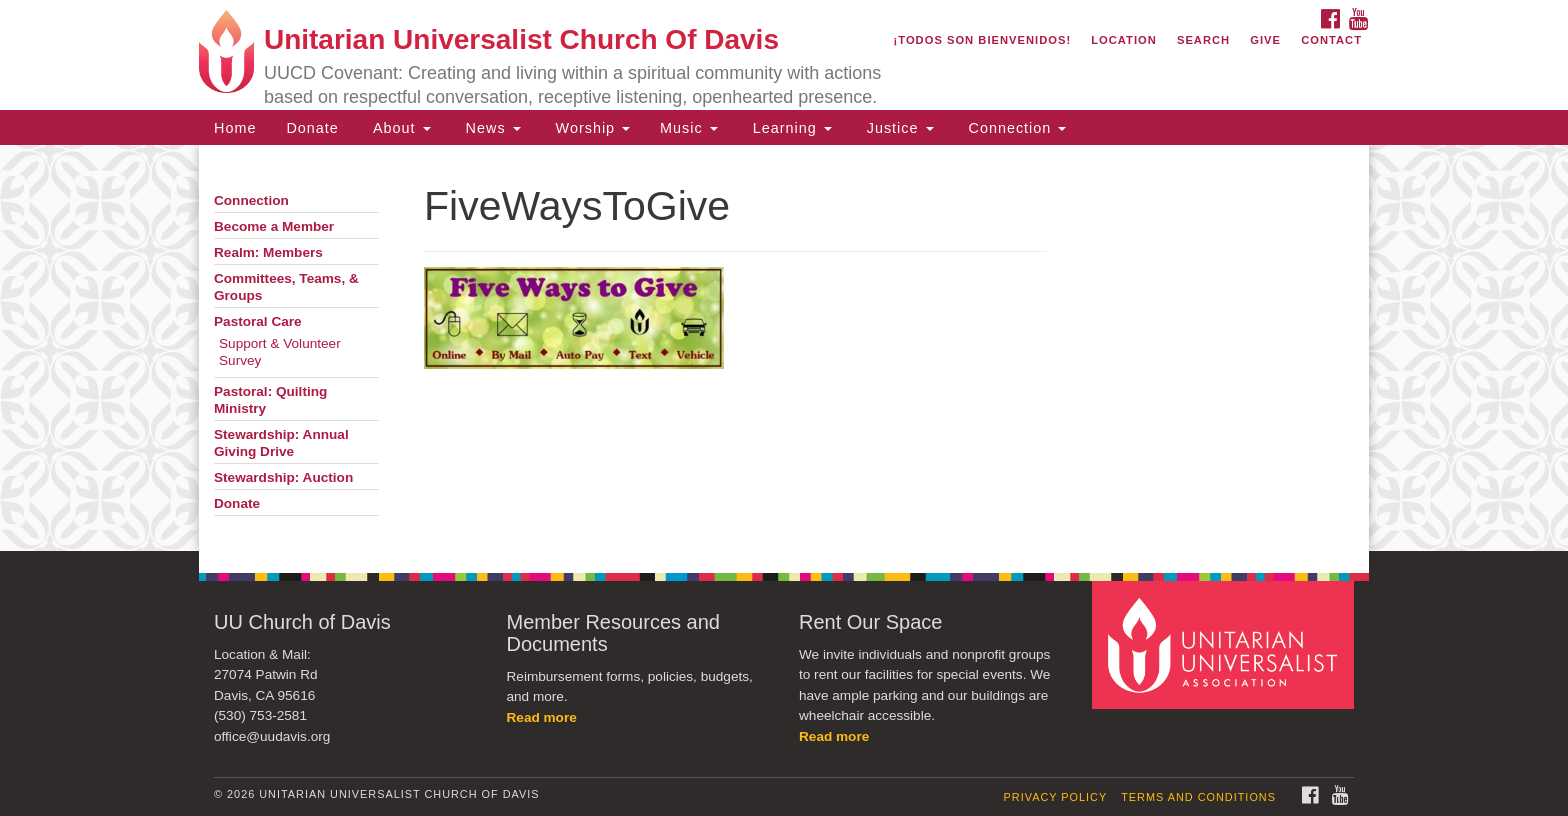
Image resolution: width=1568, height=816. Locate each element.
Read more (542, 717)
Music (689, 128)
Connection (1015, 128)
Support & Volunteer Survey (280, 352)
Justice (898, 128)
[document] (784, 348)
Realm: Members (268, 252)
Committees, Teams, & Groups (286, 287)
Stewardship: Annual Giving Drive (281, 443)
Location (1124, 40)
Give (1265, 40)
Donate (312, 128)
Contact (1331, 40)
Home (235, 128)
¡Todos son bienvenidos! (983, 40)
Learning (790, 128)
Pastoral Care (258, 321)
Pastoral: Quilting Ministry (270, 400)
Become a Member (274, 226)
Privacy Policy (1056, 797)
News (491, 128)
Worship (591, 128)
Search (1203, 40)
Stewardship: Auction (283, 477)
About (400, 128)
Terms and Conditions (1198, 797)
